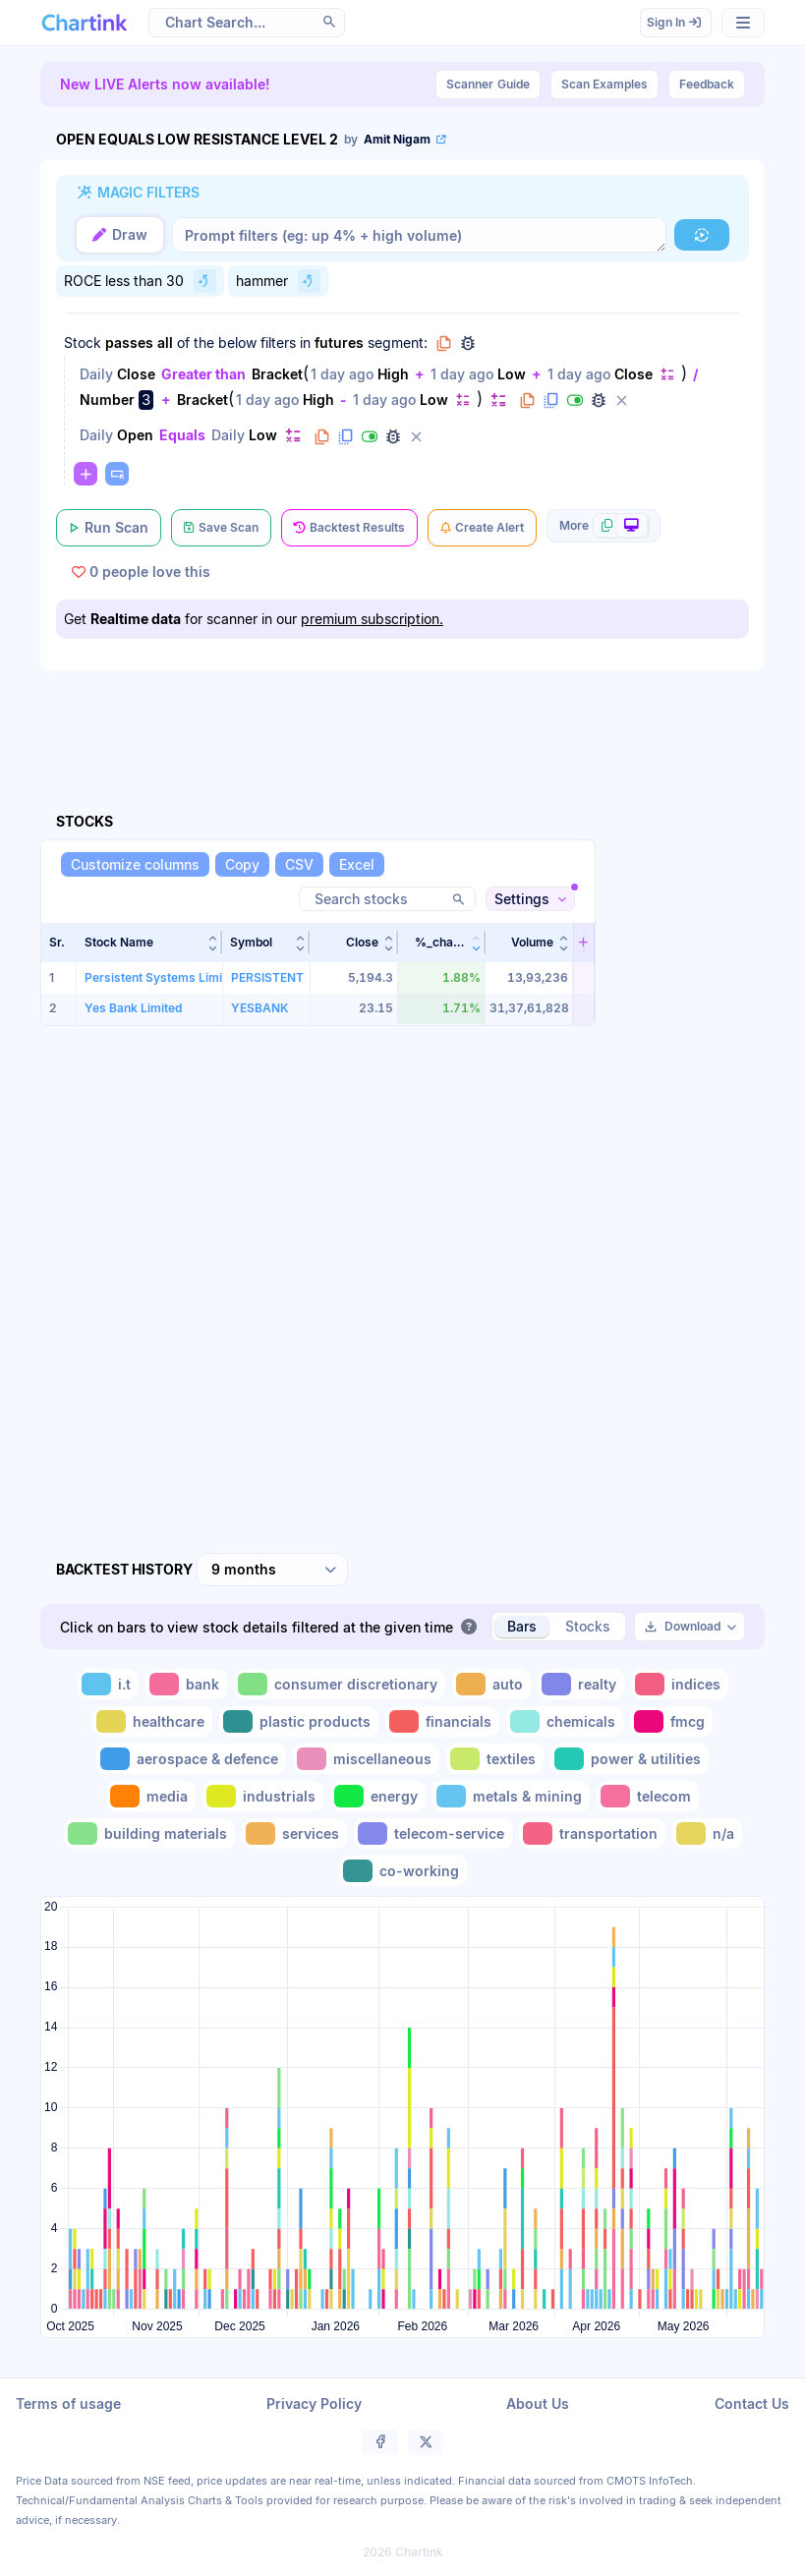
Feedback (706, 84)
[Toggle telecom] (648, 1796)
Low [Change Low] (511, 374)
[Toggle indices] (679, 1684)
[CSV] (299, 864)
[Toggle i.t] (108, 1684)
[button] (150, 942)
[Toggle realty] (581, 1684)
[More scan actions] (603, 526)
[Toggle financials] (442, 1721)
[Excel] (356, 864)
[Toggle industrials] (262, 1796)
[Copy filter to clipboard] (528, 400)
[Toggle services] (294, 1833)
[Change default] (667, 374)
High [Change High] (393, 374)
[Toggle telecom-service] (433, 1833)
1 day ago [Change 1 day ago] (342, 374)
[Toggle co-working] (403, 1871)
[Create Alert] (482, 528)
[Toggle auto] (491, 1684)
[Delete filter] (622, 400)
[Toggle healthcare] (152, 1721)
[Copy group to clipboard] (444, 343)
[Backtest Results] (349, 528)
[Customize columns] (135, 864)
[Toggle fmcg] (671, 1721)
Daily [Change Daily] (96, 374)
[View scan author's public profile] (396, 139)
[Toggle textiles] (495, 1759)
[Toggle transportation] (592, 1833)
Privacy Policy (314, 2403)
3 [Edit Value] (146, 399)
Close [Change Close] (136, 374)
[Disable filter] (575, 400)
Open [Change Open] (135, 435)
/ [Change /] (695, 374)
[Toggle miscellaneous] (366, 1759)
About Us (537, 2403)
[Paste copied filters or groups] (117, 474)
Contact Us (752, 2403)
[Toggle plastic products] (298, 1721)
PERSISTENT (267, 977)
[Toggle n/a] (707, 1833)
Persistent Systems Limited (162, 977)
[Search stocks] (387, 899)
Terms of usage (68, 2403)
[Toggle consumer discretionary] (339, 1684)
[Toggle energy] (378, 1796)
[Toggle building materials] (149, 1833)
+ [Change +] (420, 374)
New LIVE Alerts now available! (165, 84)
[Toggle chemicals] (564, 1721)
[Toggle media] (151, 1796)
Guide (488, 84)
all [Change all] (165, 342)
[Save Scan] (221, 528)
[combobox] (272, 1569)
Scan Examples (604, 84)
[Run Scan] (108, 528)
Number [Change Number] (107, 399)
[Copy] (242, 864)
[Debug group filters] (468, 343)
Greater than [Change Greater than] (203, 374)
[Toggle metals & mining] (511, 1796)
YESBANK (259, 1008)
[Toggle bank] (186, 1684)
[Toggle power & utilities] (629, 1759)
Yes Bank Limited (133, 1008)
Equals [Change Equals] (182, 435)
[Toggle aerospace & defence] (191, 1759)
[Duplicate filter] (551, 400)
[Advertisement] (402, 718)
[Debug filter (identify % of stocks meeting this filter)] (598, 400)
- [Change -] (343, 399)
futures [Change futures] (339, 342)
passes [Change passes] (129, 342)
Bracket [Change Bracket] (277, 374)
